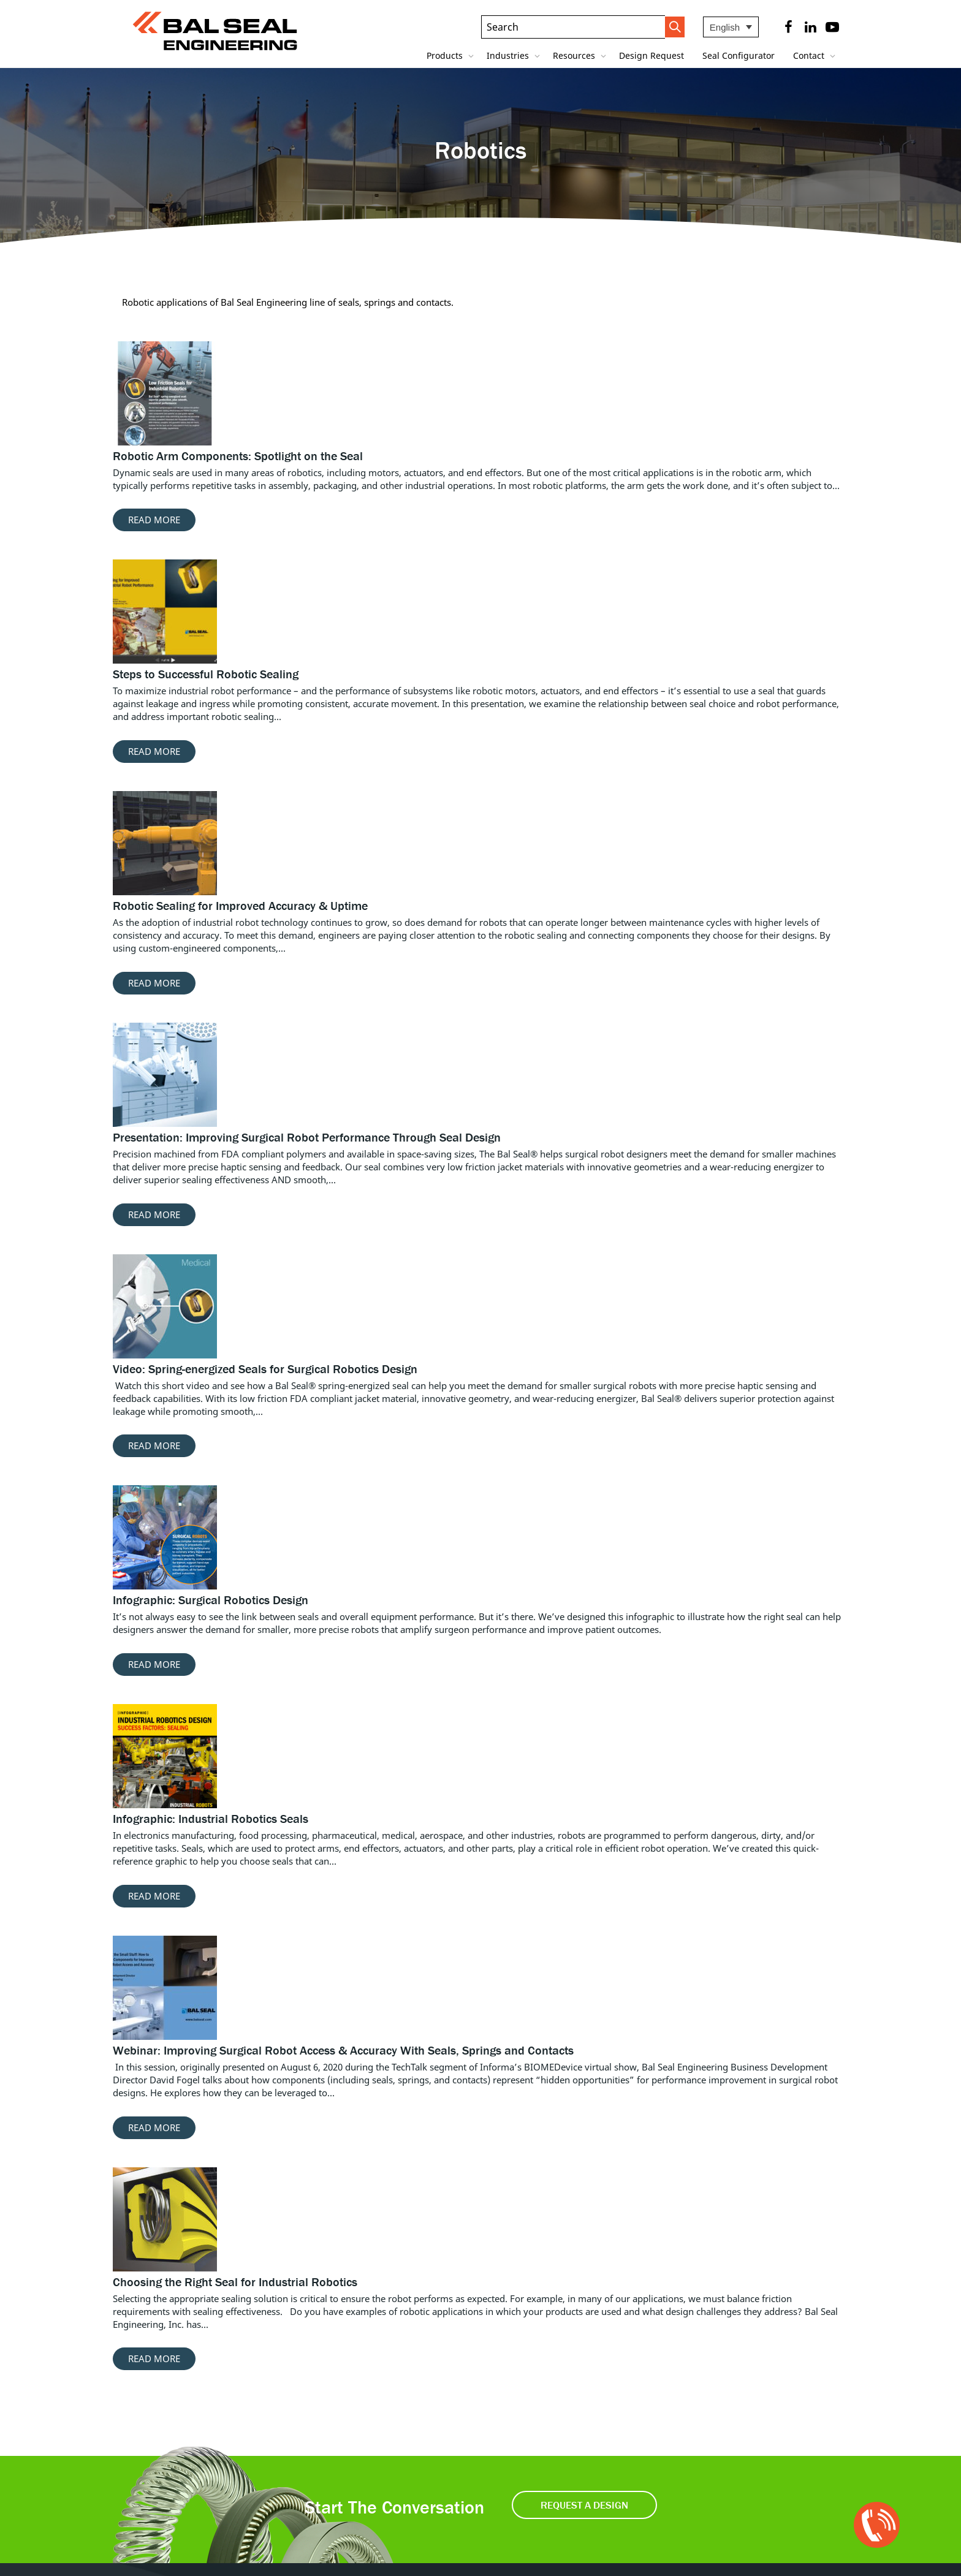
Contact (810, 55)
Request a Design (584, 2505)
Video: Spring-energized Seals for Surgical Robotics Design (265, 1368)
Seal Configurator (738, 55)
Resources (575, 55)
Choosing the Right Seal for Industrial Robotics (235, 2281)
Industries (509, 55)
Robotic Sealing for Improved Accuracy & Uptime (240, 905)
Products (446, 55)
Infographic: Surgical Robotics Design (210, 1599)
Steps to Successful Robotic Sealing (205, 673)
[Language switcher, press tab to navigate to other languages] (731, 27)
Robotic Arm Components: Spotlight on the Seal (238, 455)
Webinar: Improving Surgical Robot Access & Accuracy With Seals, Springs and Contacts (343, 2050)
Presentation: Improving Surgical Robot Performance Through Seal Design (307, 1137)
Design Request (651, 55)
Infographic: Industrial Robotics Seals (210, 1818)
